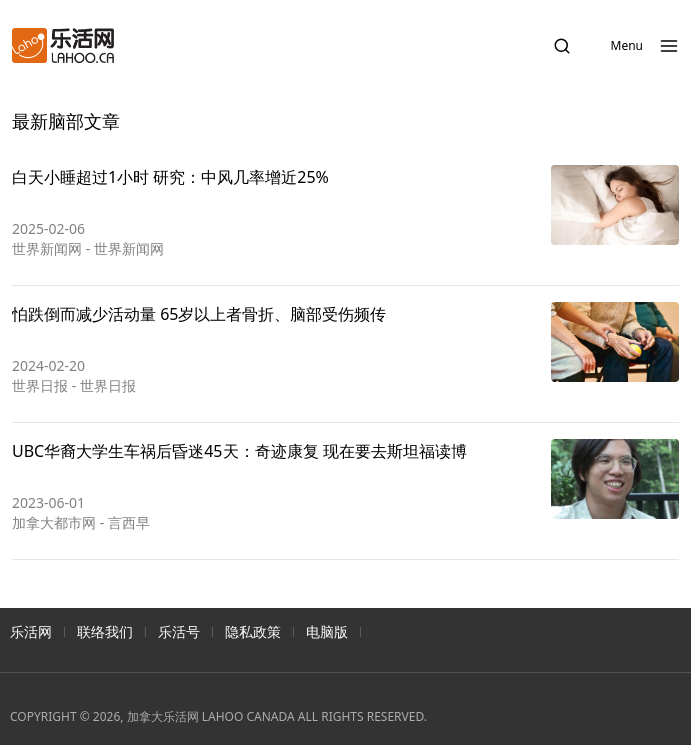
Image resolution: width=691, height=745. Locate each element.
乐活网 (31, 631)
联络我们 (105, 631)
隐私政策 (253, 631)
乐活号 (179, 631)
